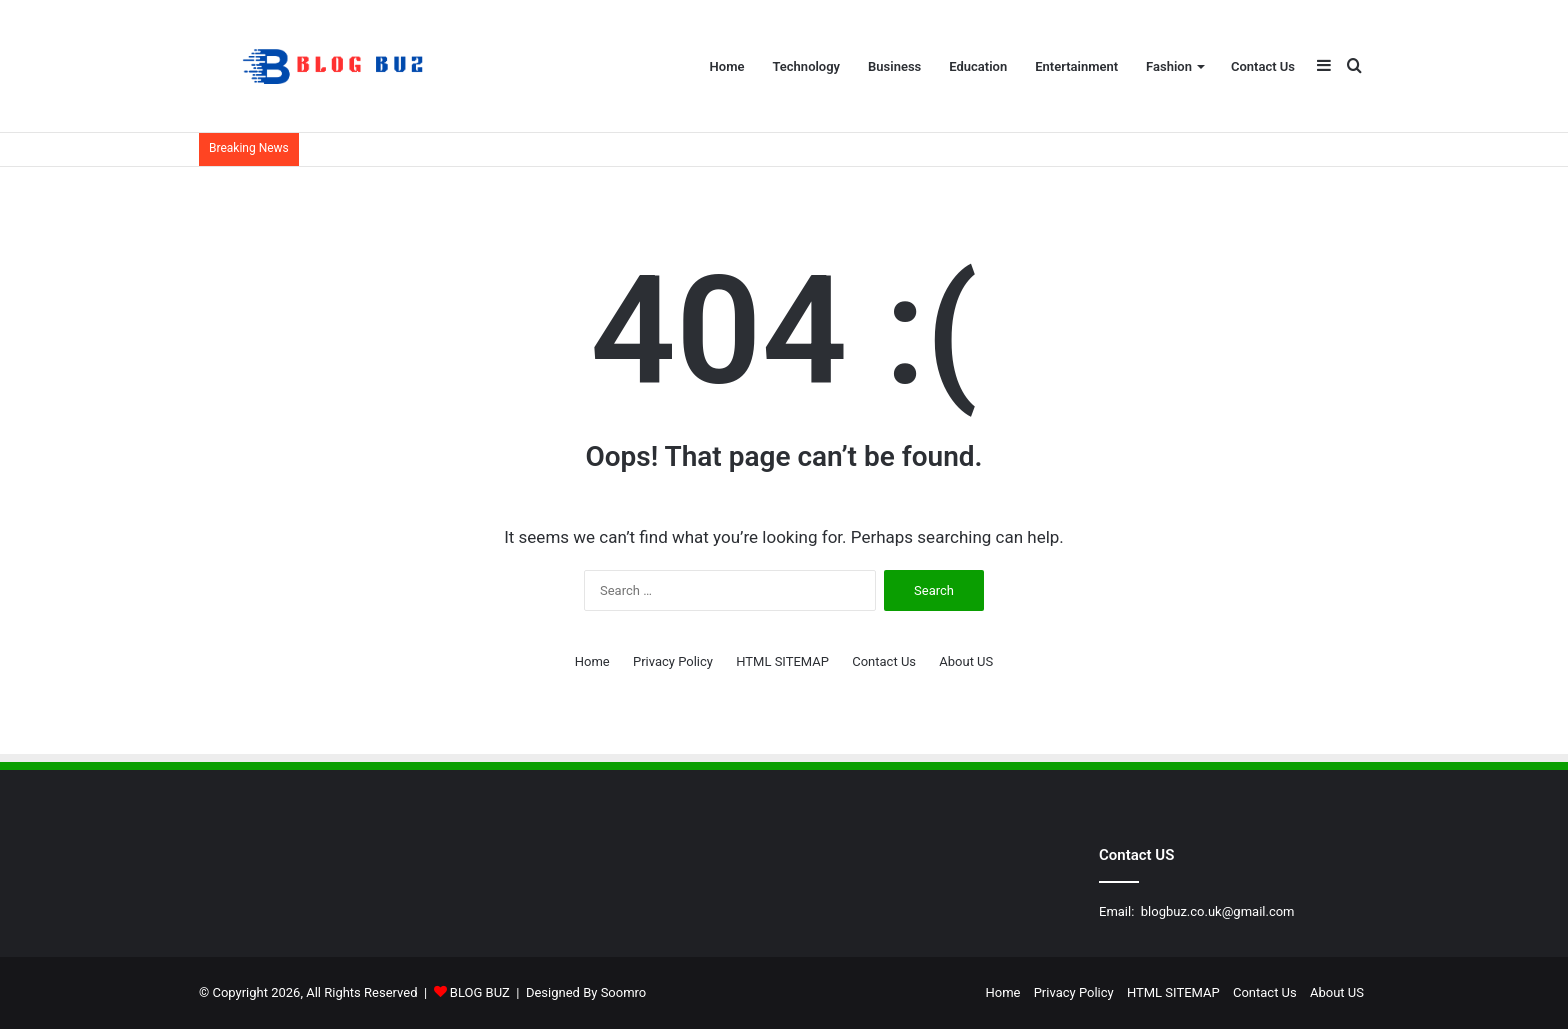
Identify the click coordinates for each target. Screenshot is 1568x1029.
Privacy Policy (673, 661)
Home (727, 66)
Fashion (1169, 66)
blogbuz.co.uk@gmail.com (1218, 911)
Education (978, 66)
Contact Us (1263, 66)
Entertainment (1076, 66)
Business (894, 66)
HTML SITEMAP (782, 661)
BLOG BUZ (480, 992)
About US (966, 661)
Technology (806, 66)
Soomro (624, 992)
